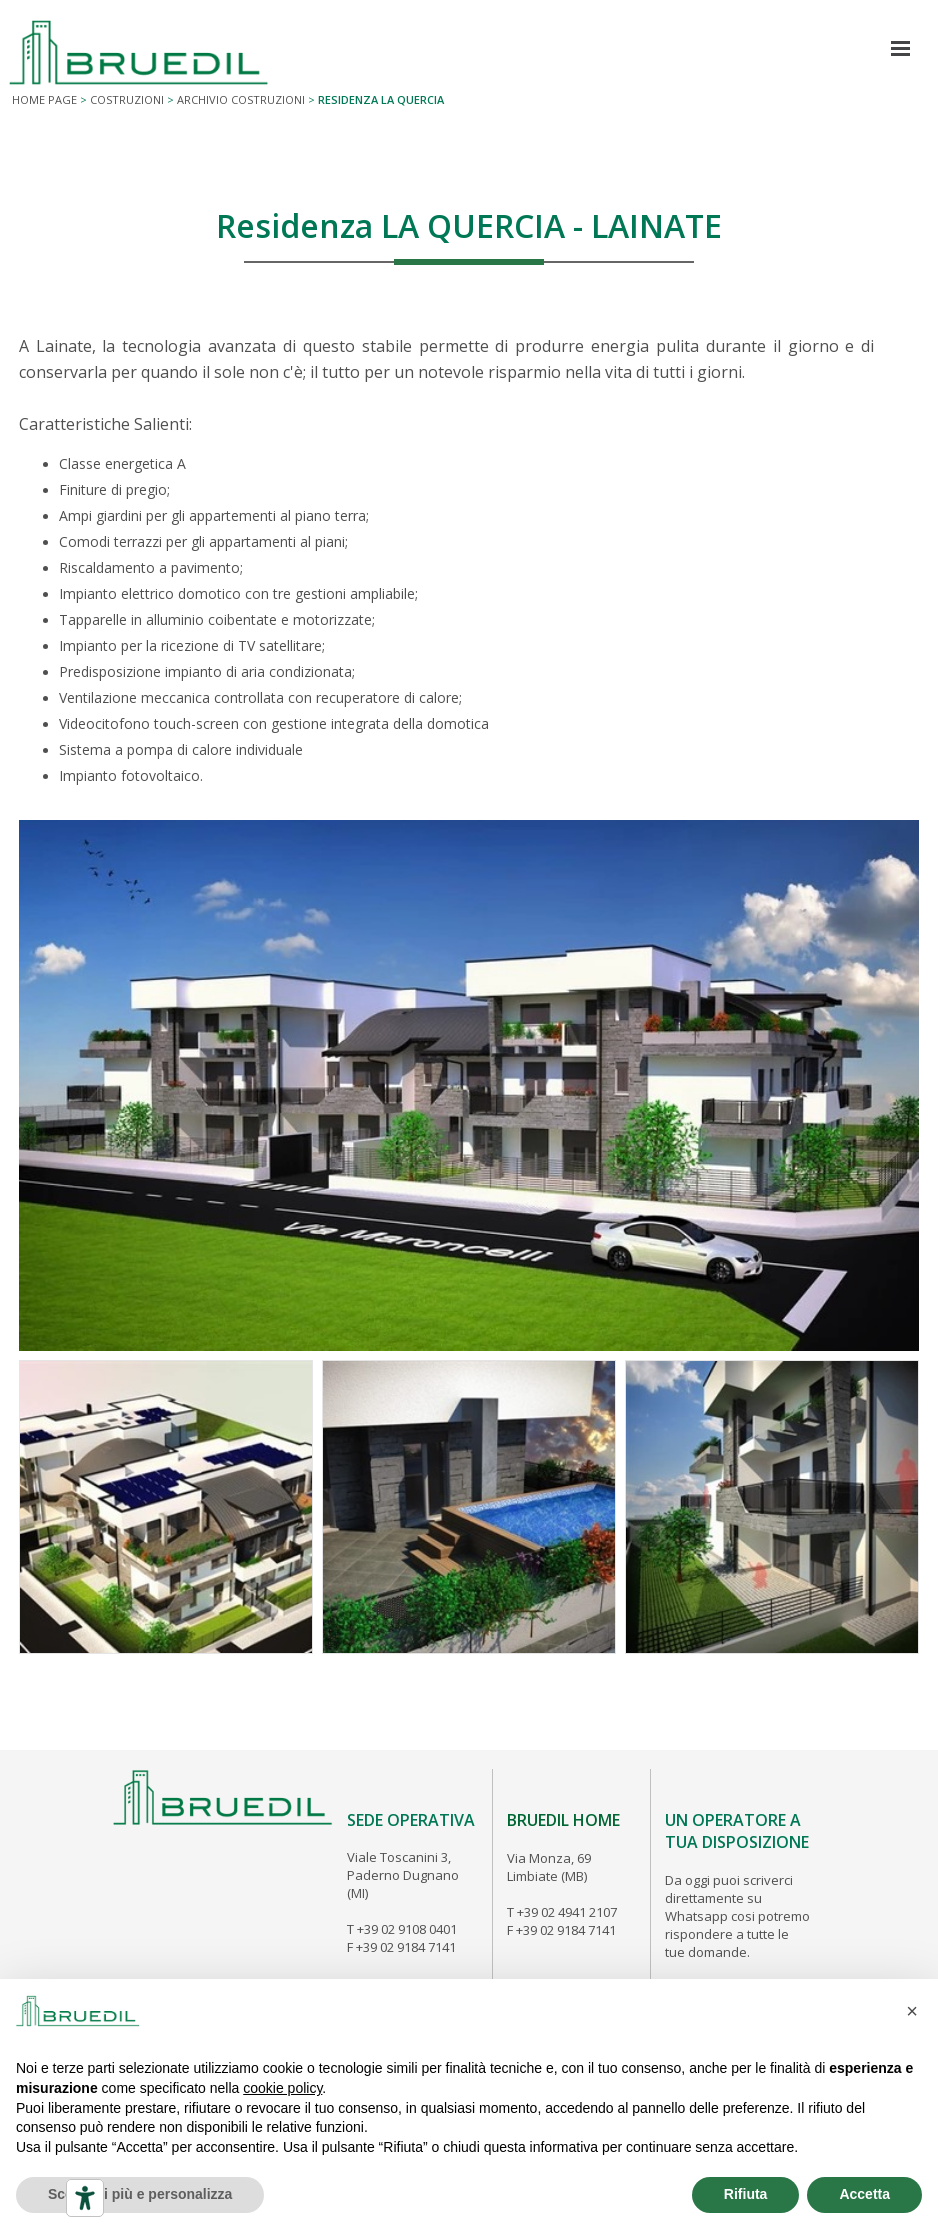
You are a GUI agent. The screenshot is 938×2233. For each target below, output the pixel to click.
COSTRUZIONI (127, 99)
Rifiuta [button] (746, 2194)
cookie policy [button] (282, 2088)
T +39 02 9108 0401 (402, 1929)
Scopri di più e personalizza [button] (140, 2194)
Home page (44, 99)
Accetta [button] (864, 2194)
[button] (912, 2011)
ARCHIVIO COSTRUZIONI (241, 99)
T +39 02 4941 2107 (562, 1912)
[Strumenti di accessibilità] (85, 2198)
